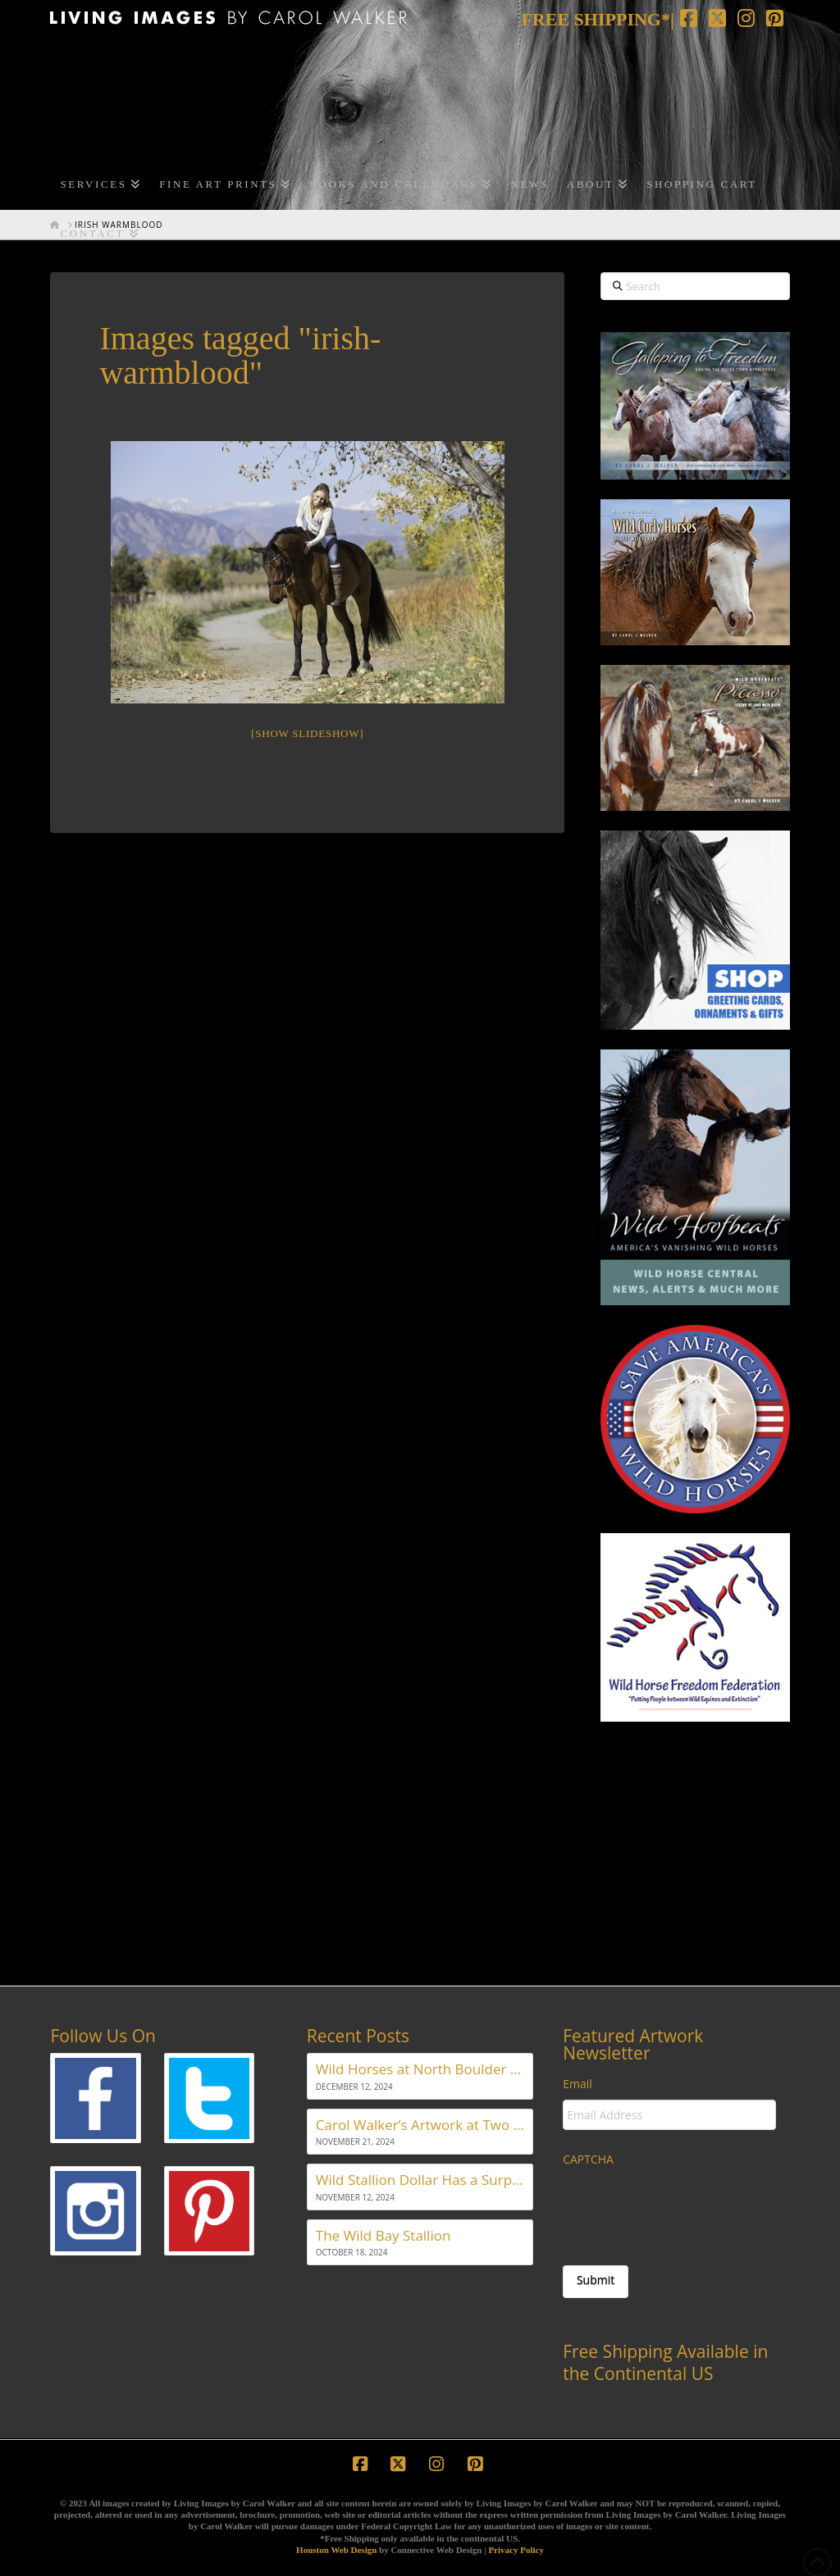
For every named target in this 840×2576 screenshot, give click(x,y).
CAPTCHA (588, 2159)
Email (577, 2084)
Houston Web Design (336, 2550)
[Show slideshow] (307, 733)
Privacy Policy (516, 2550)
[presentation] (687, 2207)
